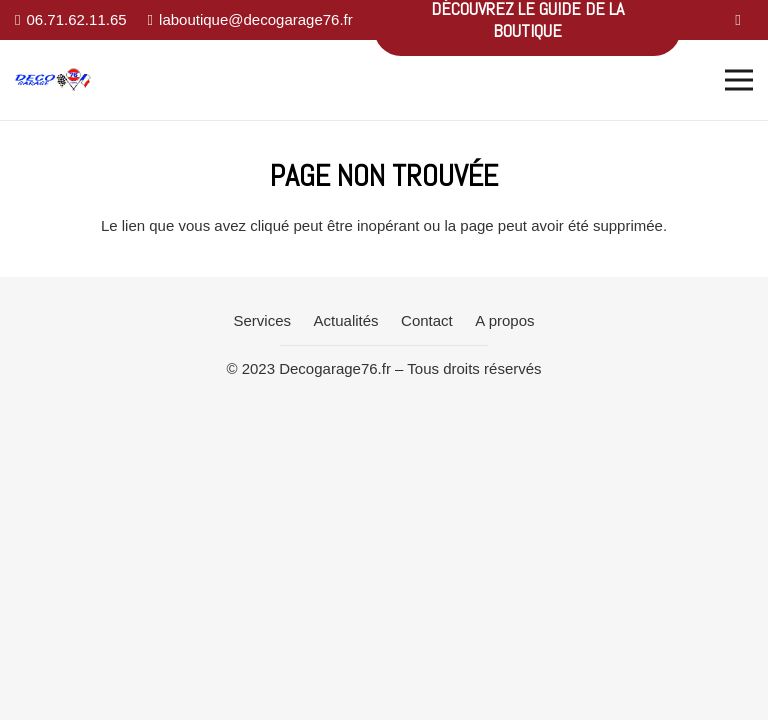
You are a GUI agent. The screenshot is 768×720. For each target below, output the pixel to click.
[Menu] (739, 80)
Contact (427, 320)
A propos (504, 320)
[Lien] (53, 80)
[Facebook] (738, 20)
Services (263, 320)
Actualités (346, 320)
